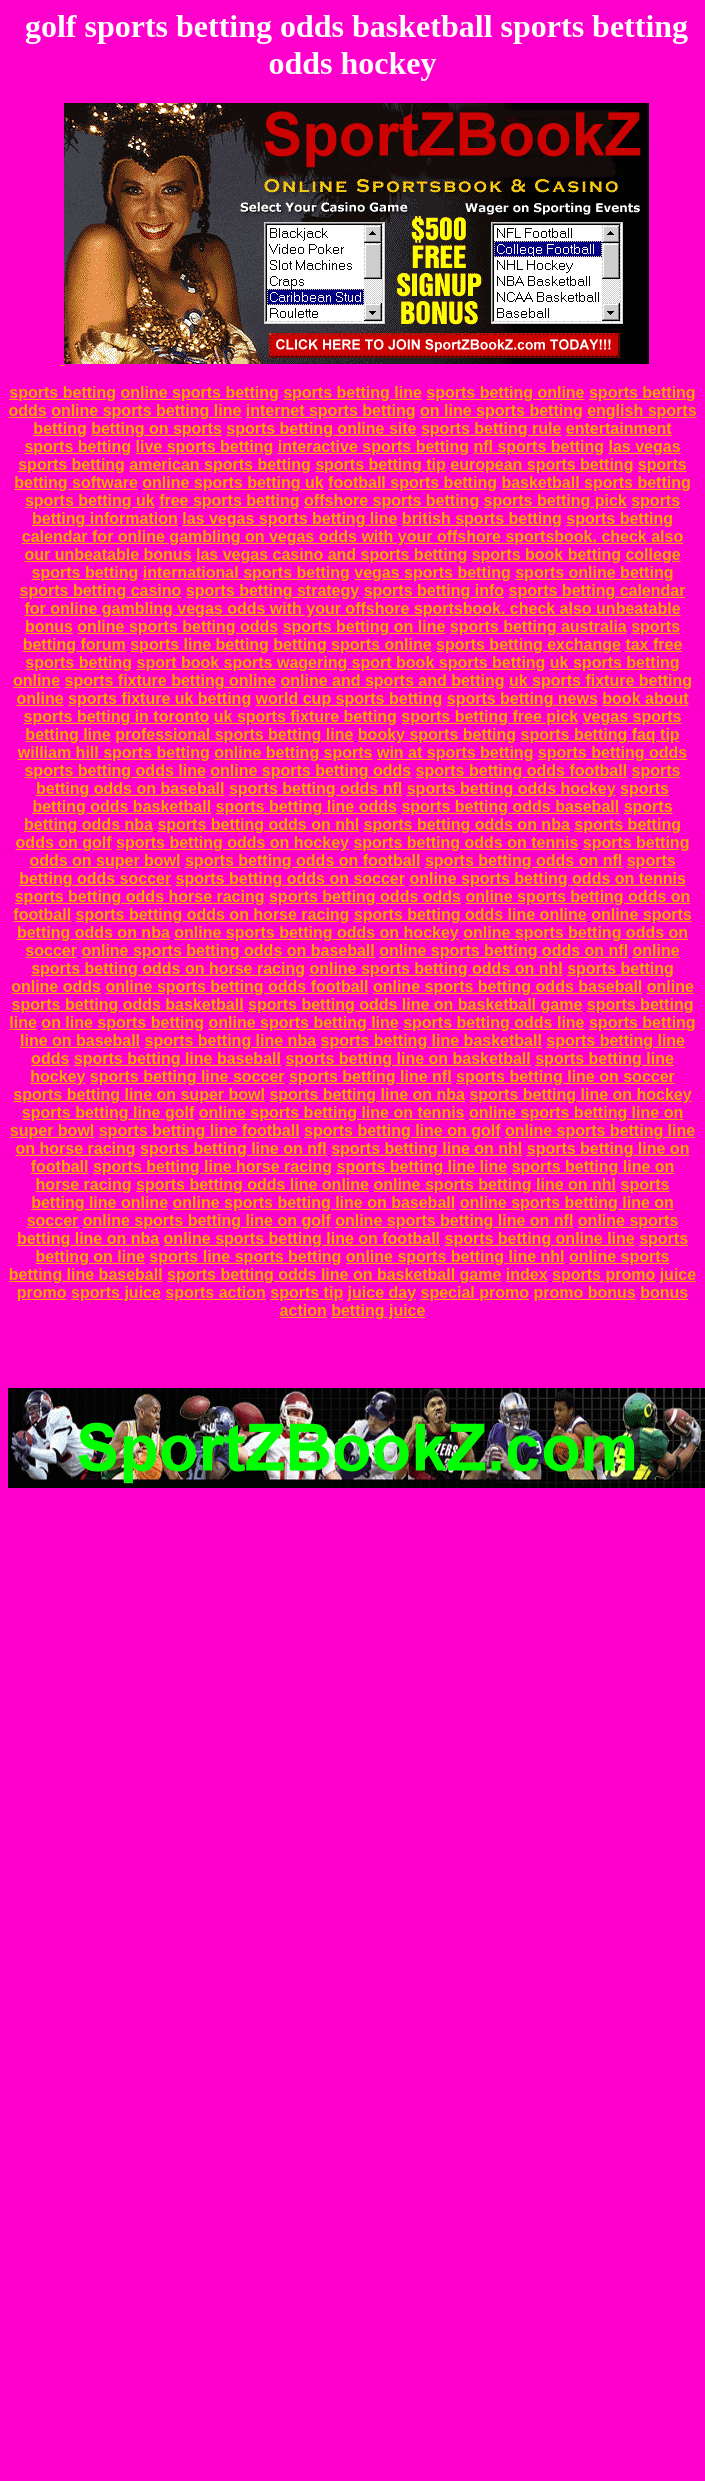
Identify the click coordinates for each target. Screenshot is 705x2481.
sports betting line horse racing (212, 1166)
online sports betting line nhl (455, 1256)
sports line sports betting (245, 1256)
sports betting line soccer (187, 1076)
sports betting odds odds (365, 896)
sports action (215, 1292)
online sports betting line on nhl (494, 1184)
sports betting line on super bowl (139, 1094)
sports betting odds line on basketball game (415, 1004)
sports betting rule (491, 428)
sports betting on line (364, 626)
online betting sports (293, 752)
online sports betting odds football (236, 986)
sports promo (603, 1274)
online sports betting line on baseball (313, 1202)
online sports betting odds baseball (507, 986)
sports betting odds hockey (511, 788)
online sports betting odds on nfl (503, 950)
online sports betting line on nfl (454, 1220)
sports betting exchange (528, 644)
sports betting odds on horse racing (213, 914)
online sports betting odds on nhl (435, 968)
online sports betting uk (232, 482)
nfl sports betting (538, 446)
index (527, 1274)
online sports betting (199, 392)
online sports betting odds (177, 626)
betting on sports (156, 428)
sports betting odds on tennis (465, 842)
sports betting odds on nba (467, 824)
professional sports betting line (234, 734)
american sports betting (219, 464)
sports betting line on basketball (407, 1058)
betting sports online (352, 644)
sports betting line (352, 392)
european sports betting (541, 464)
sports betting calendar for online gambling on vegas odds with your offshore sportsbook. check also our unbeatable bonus (352, 536)
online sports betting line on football (302, 1238)
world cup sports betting (349, 698)
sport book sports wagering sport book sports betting (340, 662)
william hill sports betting (114, 752)
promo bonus (584, 1292)
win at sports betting (455, 752)
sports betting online (505, 392)
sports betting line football (199, 1130)
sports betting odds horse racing (140, 896)
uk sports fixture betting (305, 716)
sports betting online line (539, 1238)
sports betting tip (380, 464)
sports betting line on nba (367, 1094)
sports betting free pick (489, 716)
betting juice (378, 1310)
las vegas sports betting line (289, 518)
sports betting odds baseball (510, 806)
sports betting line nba (230, 1040)
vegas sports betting (432, 572)
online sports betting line (146, 410)
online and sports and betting (393, 680)
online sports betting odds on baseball (227, 950)
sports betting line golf (108, 1112)
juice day (382, 1292)
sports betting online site (321, 428)
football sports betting (412, 482)
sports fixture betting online (170, 680)
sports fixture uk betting (159, 698)
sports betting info (434, 590)
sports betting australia (538, 626)
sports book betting (546, 554)
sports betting (62, 392)
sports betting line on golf (402, 1130)
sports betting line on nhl (426, 1148)
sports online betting (594, 572)
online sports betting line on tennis (332, 1112)
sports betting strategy (272, 590)
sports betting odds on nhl (258, 824)
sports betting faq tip (600, 734)
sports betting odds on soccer (290, 878)
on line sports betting (501, 410)
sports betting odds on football (303, 860)
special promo (475, 1292)
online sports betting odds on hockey (316, 932)
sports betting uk (90, 500)
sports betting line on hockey (580, 1094)
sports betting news (522, 698)
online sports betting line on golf (207, 1220)
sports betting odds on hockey (232, 842)
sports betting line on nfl (233, 1148)
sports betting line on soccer (565, 1076)
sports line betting (199, 644)
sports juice (116, 1292)
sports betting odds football (522, 770)
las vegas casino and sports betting (331, 554)
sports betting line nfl (370, 1076)
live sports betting (205, 446)
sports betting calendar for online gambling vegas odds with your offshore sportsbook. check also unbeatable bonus (354, 608)
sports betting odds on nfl (523, 860)
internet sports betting (331, 410)
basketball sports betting (595, 482)
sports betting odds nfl (315, 788)
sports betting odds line (114, 770)
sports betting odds (612, 752)
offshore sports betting (391, 500)
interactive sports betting (373, 446)
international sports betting (246, 572)
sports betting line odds (306, 806)
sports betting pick (555, 500)
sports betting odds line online (470, 914)
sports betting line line (422, 1166)
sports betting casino (101, 590)
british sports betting (482, 518)
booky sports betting (437, 734)
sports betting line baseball (177, 1058)
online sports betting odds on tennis (547, 878)
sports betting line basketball (431, 1040)
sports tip (306, 1292)
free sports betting (229, 500)
